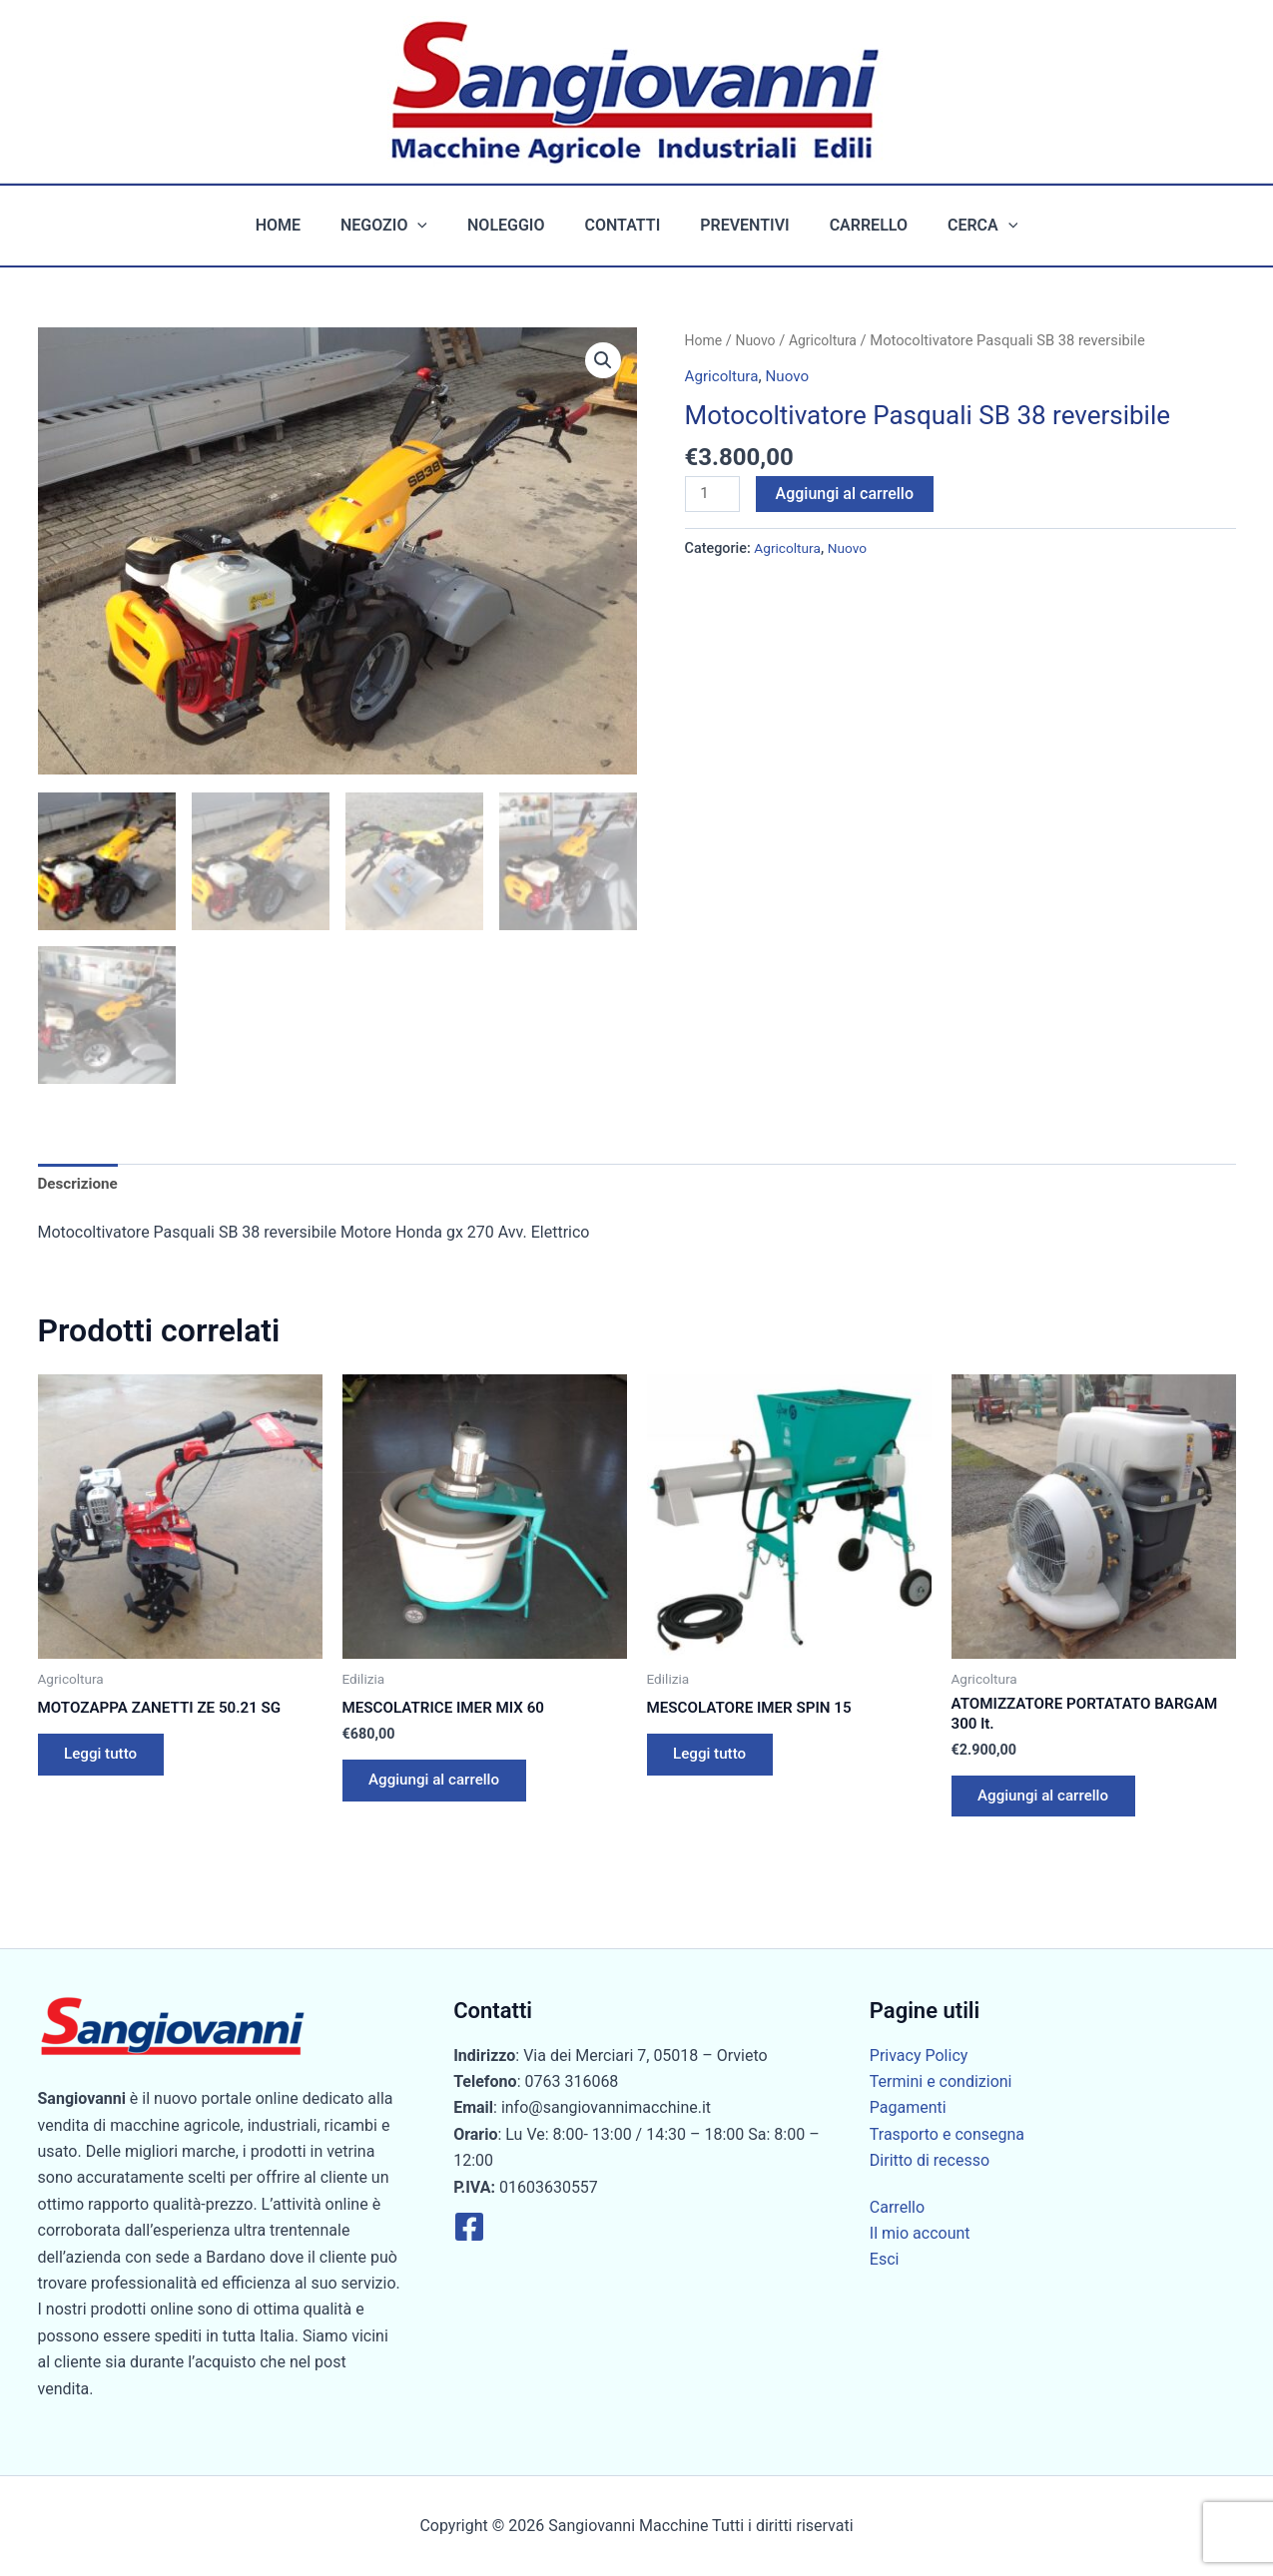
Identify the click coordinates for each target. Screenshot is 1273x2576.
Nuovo (758, 340)
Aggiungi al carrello (848, 492)
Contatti (623, 225)
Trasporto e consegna (947, 2134)
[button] (433, 225)
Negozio (399, 225)
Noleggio (513, 225)
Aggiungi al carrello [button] (441, 1784)
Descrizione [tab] (80, 1182)
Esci (885, 2260)
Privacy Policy (919, 2055)
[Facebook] (469, 2227)
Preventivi (736, 225)
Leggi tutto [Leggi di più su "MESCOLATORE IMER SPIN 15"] (715, 1758)
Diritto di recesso (929, 2160)
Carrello (853, 225)
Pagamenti (908, 2108)
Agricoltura (829, 340)
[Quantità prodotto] (714, 494)
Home (302, 225)
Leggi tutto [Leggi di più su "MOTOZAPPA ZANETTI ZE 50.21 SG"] (106, 1758)
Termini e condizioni (941, 2081)
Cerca (958, 225)
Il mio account (920, 2233)
